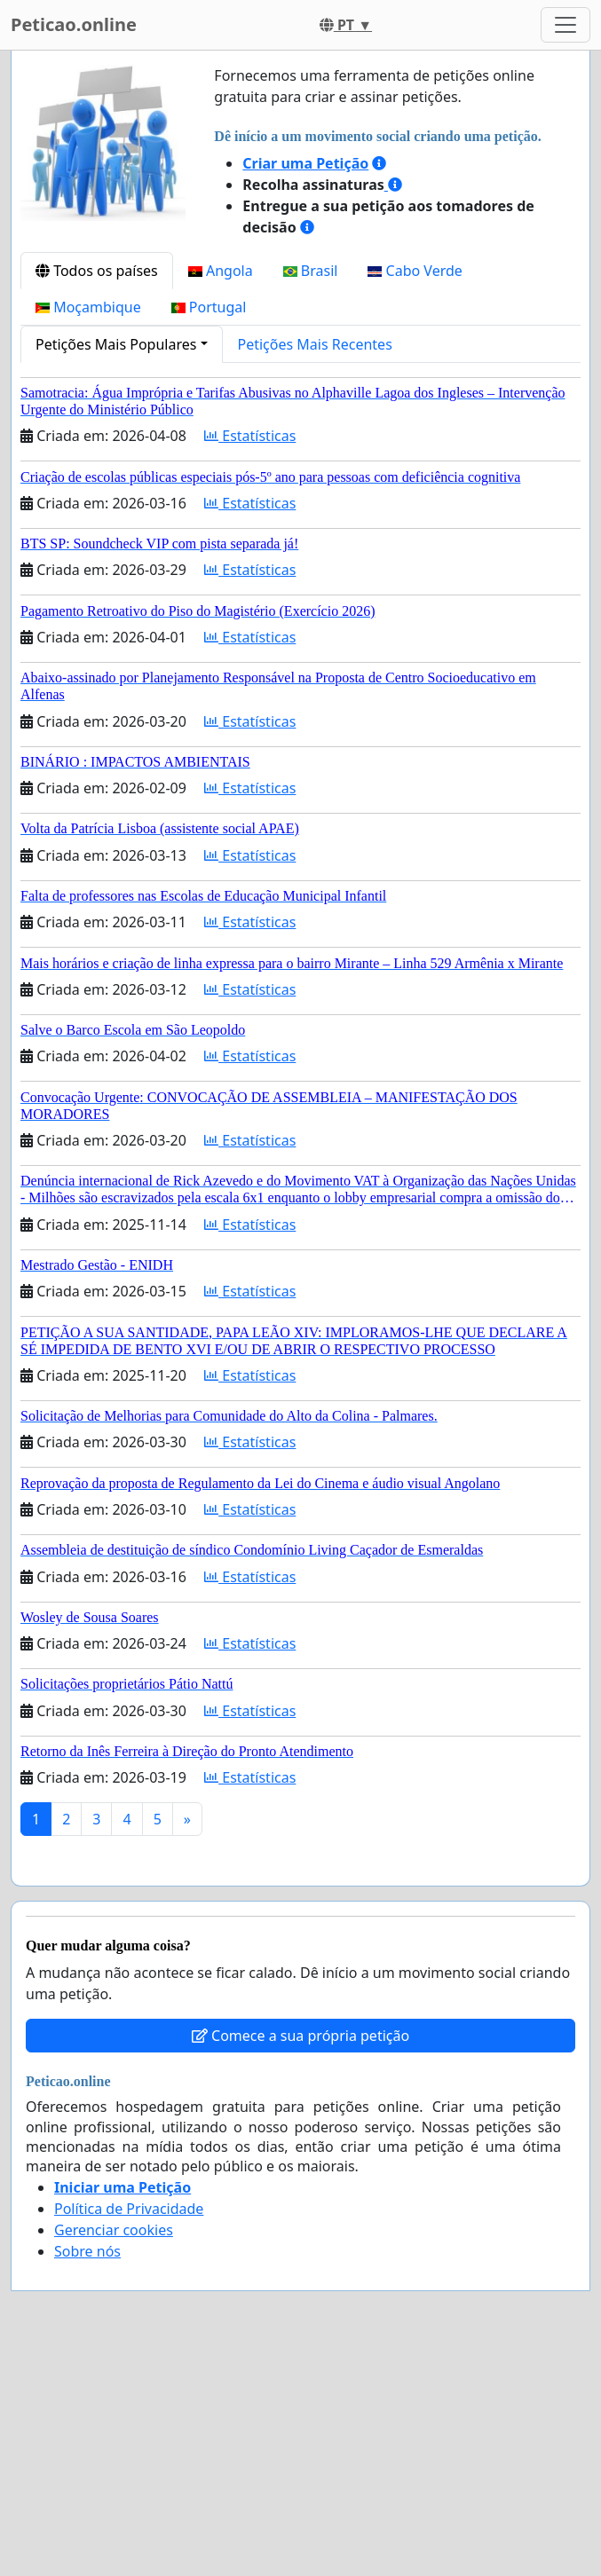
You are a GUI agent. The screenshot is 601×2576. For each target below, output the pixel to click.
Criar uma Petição (305, 163)
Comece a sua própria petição (300, 2035)
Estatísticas (250, 435)
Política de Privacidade (128, 2208)
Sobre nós (87, 2251)
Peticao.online (74, 24)
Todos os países (97, 270)
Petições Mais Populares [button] (116, 344)
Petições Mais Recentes (315, 344)
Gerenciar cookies (113, 2230)
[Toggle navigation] (565, 25)
